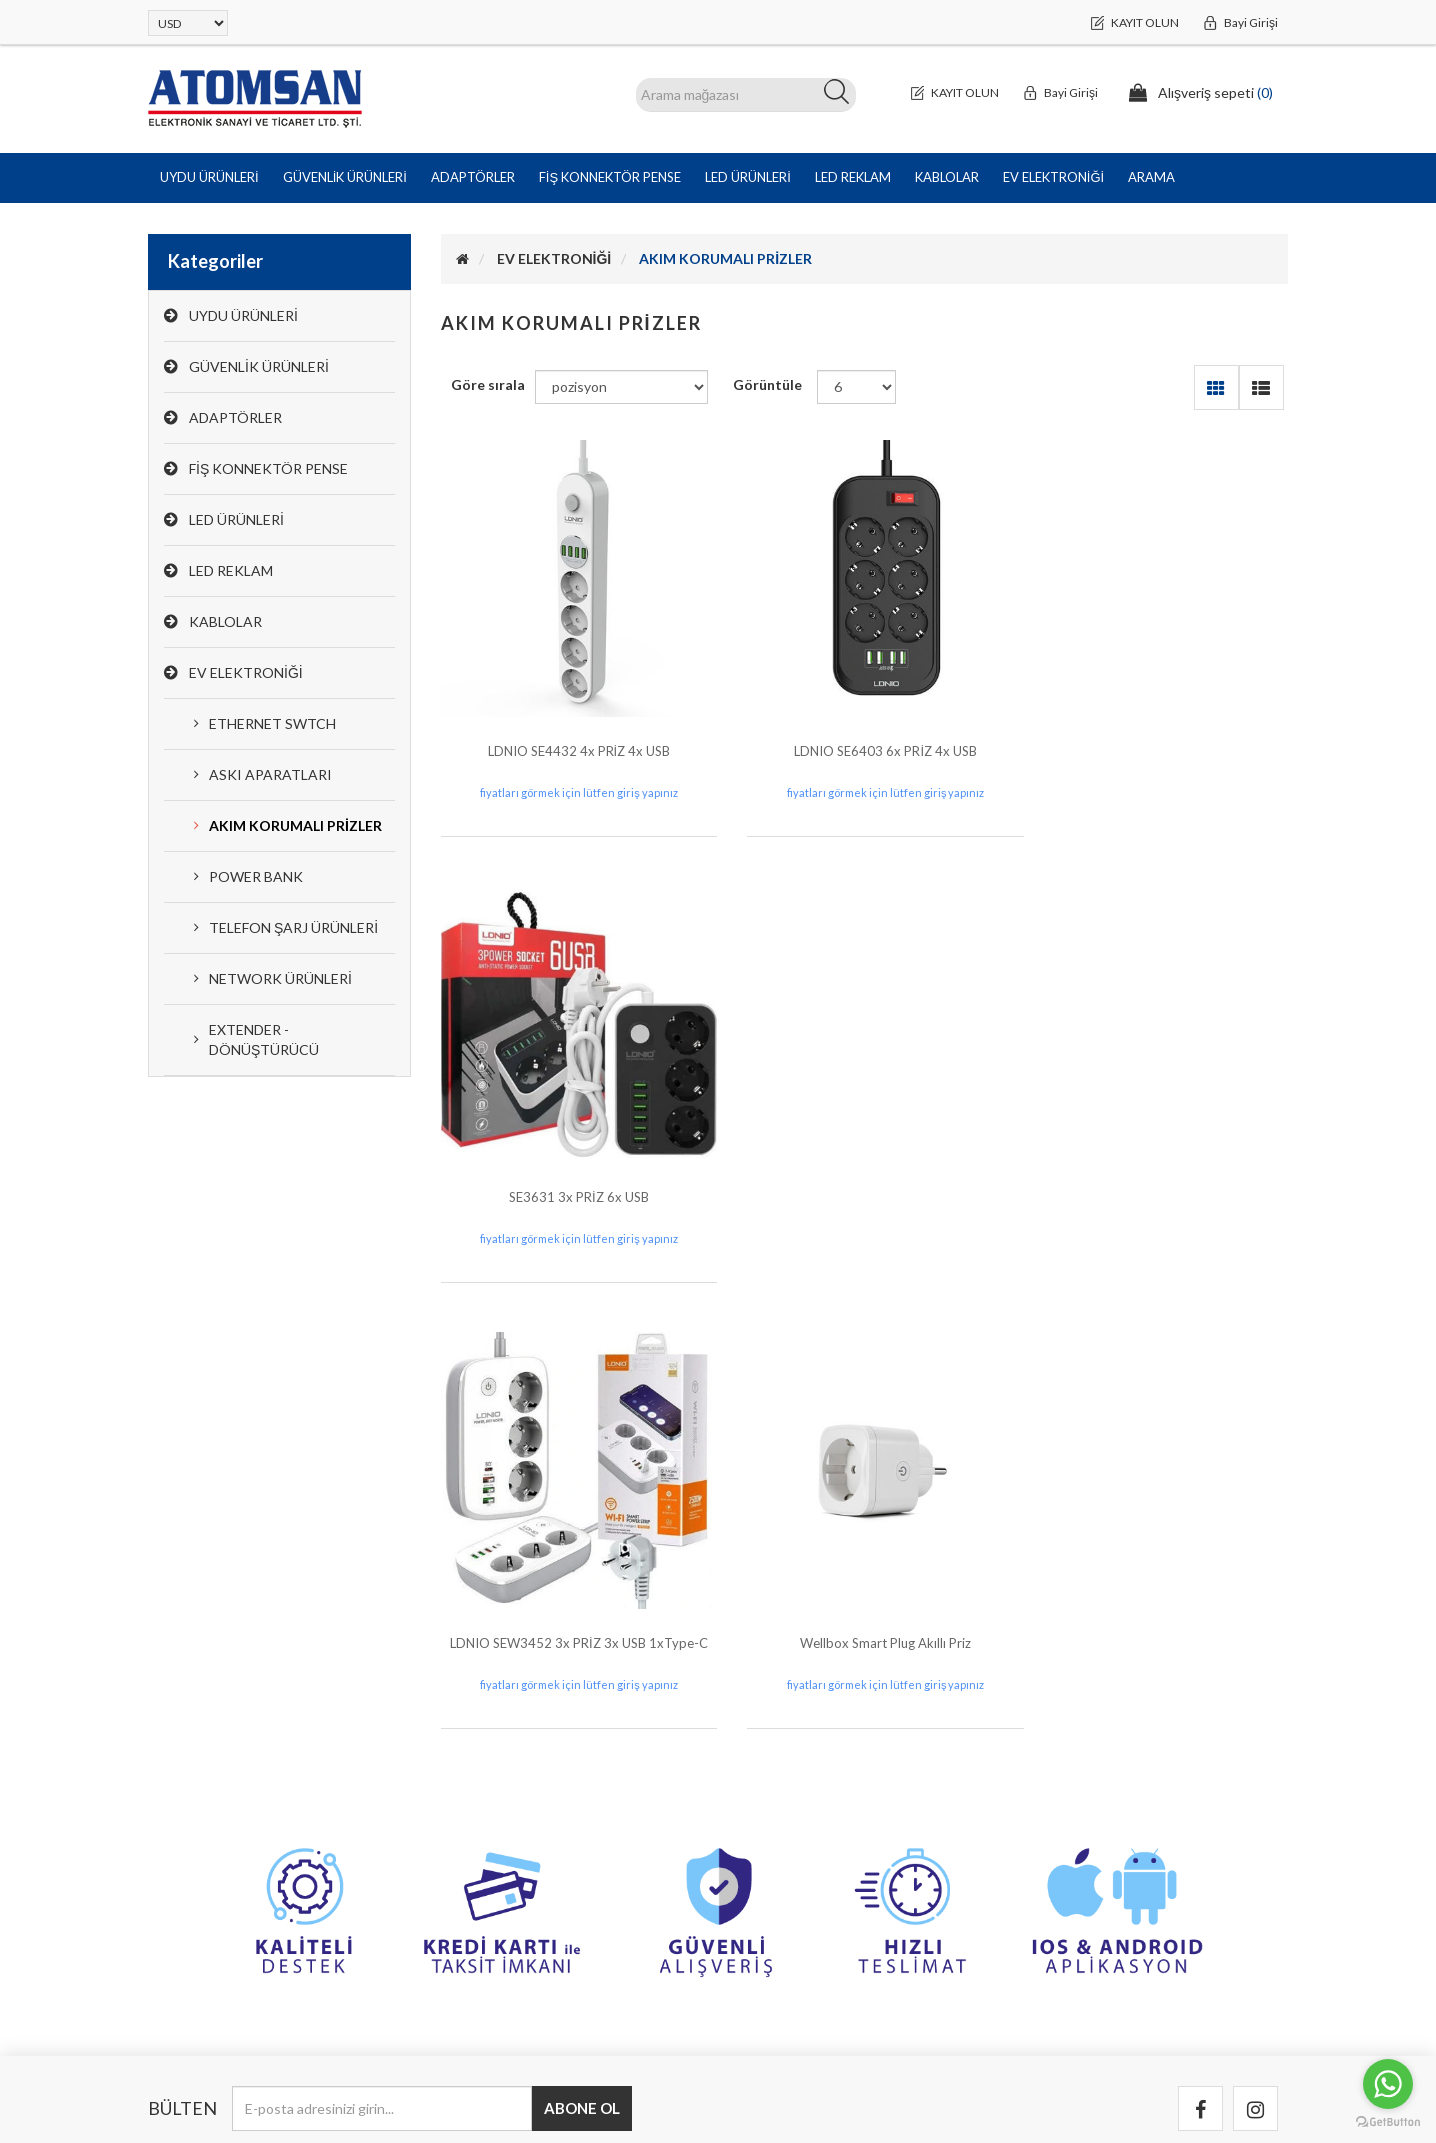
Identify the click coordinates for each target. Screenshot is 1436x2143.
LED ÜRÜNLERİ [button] (748, 177)
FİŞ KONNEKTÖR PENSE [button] (610, 177)
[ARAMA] (746, 95)
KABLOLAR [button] (947, 177)
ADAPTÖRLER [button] (473, 177)
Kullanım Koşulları (1089, 1863)
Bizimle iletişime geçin (808, 1823)
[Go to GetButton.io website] (1388, 2122)
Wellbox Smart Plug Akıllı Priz (864, 1169)
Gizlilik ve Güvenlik (1091, 1823)
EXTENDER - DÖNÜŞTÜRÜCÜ (264, 1039)
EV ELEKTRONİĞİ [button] (1053, 177)
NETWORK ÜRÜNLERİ (280, 978)
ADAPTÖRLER (235, 417)
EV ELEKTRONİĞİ (246, 672)
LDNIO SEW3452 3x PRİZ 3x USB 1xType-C (572, 1169)
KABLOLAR (225, 621)
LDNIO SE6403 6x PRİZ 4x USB (864, 736)
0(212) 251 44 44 (200, 1863)
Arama (1151, 177)
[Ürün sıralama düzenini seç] (621, 387)
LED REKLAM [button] (853, 177)
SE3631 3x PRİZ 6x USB (1157, 736)
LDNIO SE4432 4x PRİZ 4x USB (571, 736)
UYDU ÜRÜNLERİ (243, 315)
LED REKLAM (231, 570)
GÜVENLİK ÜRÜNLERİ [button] (345, 177)
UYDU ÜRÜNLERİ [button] (209, 177)
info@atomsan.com (207, 1903)
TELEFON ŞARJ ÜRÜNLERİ (293, 927)
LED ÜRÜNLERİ (236, 519)
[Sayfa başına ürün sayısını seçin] (856, 387)
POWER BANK (256, 876)
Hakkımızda (1068, 1903)
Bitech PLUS (1249, 2082)
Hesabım (476, 1783)
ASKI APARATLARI (270, 774)
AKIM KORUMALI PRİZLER (295, 825)
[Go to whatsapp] (1388, 2084)
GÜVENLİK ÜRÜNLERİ (259, 366)
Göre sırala (488, 384)
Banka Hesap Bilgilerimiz (815, 1783)
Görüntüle (767, 384)
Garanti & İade (1079, 1783)
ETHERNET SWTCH (272, 723)
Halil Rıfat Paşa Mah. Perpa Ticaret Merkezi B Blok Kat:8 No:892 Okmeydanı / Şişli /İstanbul (278, 1803)
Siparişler (477, 1823)
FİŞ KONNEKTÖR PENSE (268, 468)
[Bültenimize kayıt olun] (382, 1634)
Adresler (476, 1863)
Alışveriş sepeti (497, 1903)
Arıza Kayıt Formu (795, 1863)
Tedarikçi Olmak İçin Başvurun (1127, 1943)
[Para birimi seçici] (188, 23)
